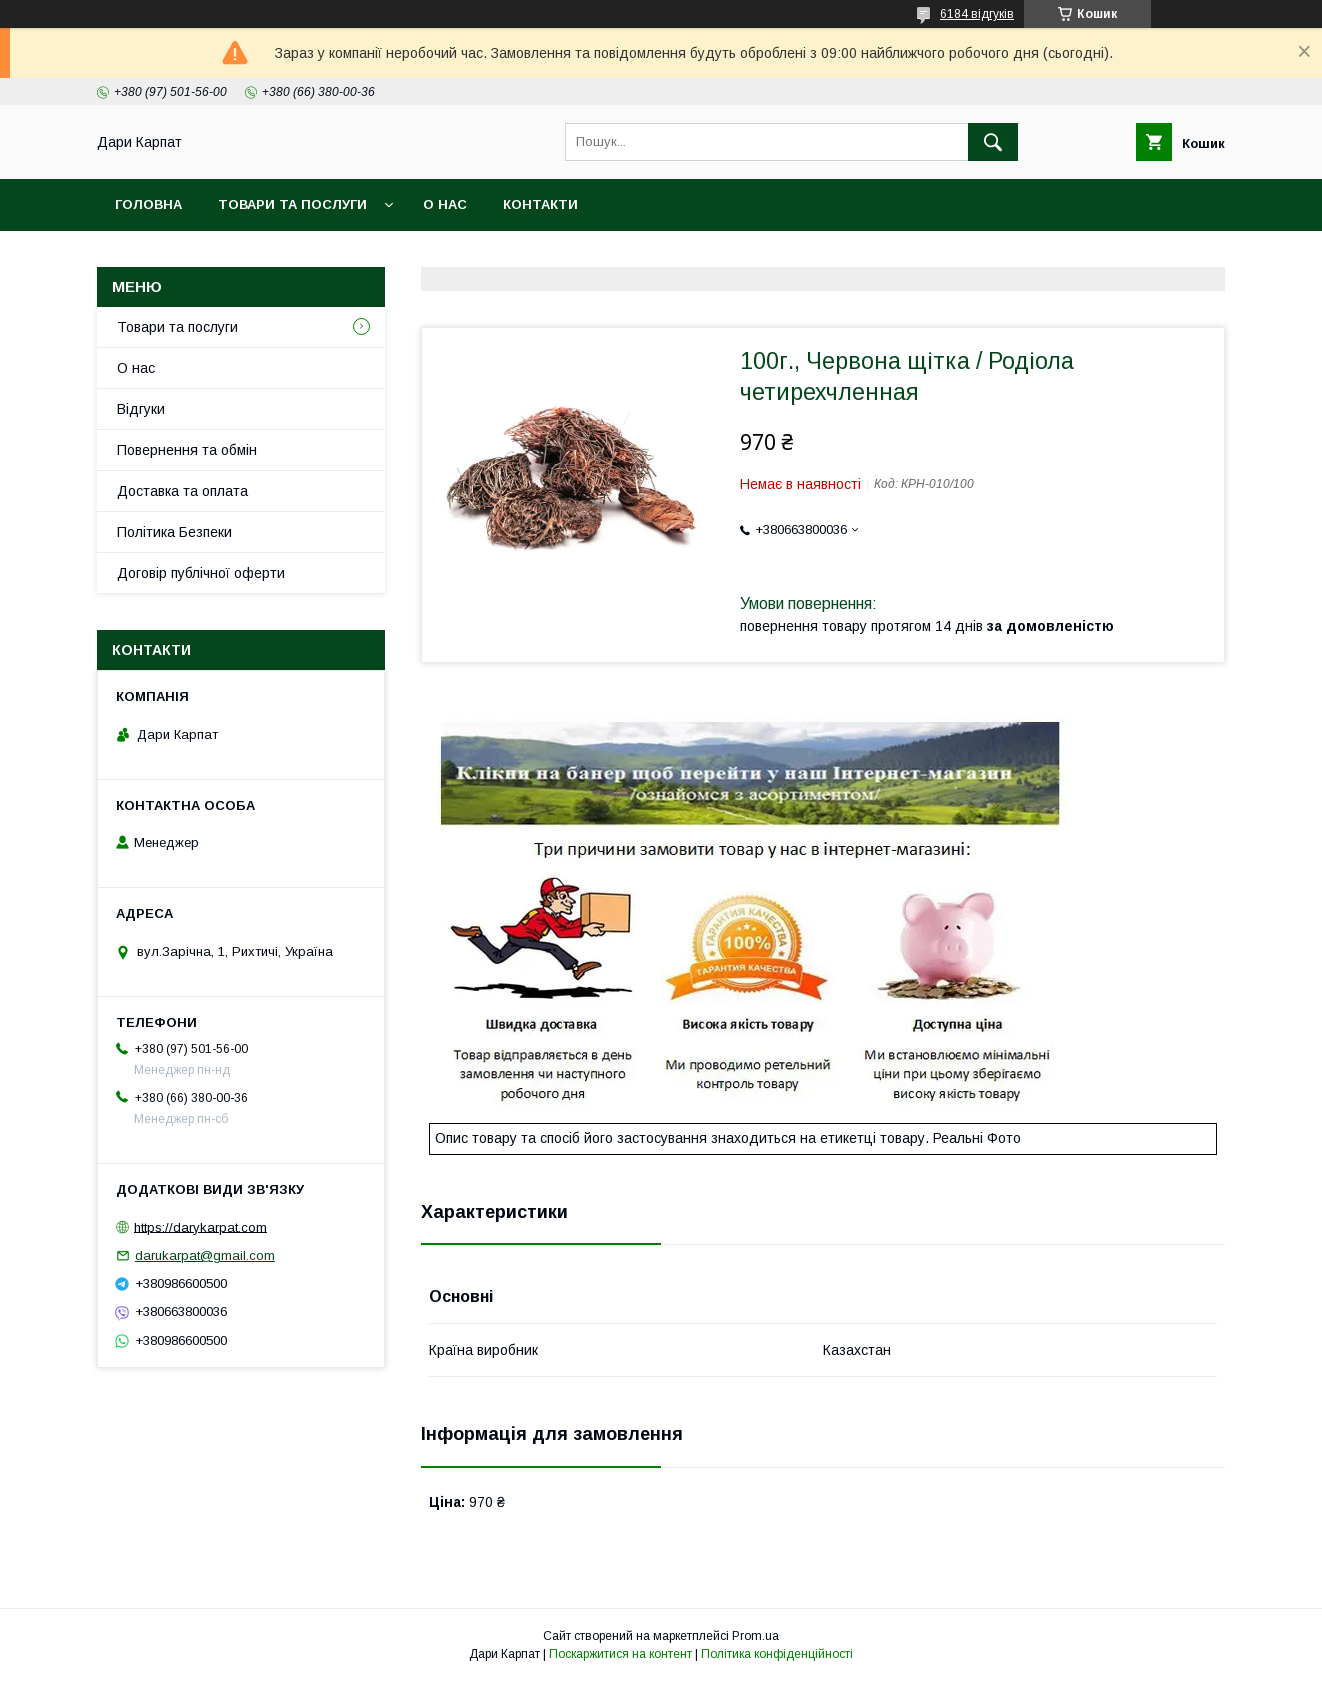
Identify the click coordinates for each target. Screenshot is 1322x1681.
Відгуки (141, 409)
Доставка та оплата (182, 491)
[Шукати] (993, 142)
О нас (445, 204)
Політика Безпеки (174, 532)
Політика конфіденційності (777, 1654)
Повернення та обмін (187, 450)
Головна (148, 204)
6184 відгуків (977, 14)
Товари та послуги (292, 204)
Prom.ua (755, 1636)
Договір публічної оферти (201, 573)
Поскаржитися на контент (620, 1654)
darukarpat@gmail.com (205, 1255)
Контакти (540, 204)
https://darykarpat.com (200, 1226)
